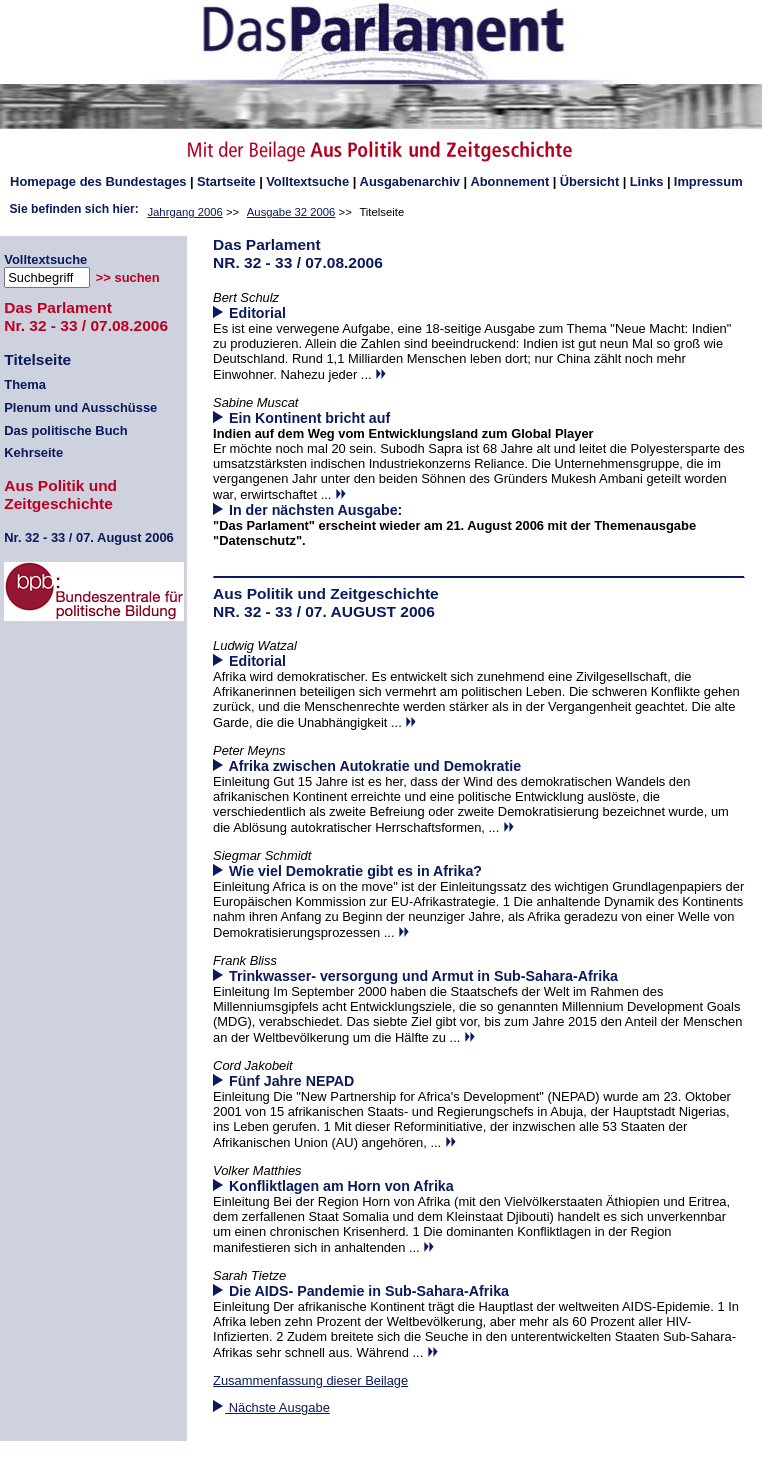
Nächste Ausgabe (271, 1407)
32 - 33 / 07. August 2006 (89, 537)
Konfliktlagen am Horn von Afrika (341, 1186)
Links (647, 181)
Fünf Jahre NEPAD (291, 1081)
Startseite (226, 181)
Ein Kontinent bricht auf (309, 418)
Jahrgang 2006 (184, 212)
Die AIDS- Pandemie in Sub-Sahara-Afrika (369, 1291)
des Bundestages (98, 181)
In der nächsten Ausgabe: (307, 510)
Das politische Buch (65, 430)
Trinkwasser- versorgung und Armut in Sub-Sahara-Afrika (423, 976)
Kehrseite (33, 452)
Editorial (257, 313)
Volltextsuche (307, 181)
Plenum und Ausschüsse (80, 407)
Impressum (708, 181)
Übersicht (590, 181)
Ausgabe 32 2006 (291, 212)
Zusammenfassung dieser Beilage (310, 1380)
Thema (25, 384)
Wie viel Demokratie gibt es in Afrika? (355, 871)
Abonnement (509, 181)
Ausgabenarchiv (410, 181)
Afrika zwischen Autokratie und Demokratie (375, 766)
